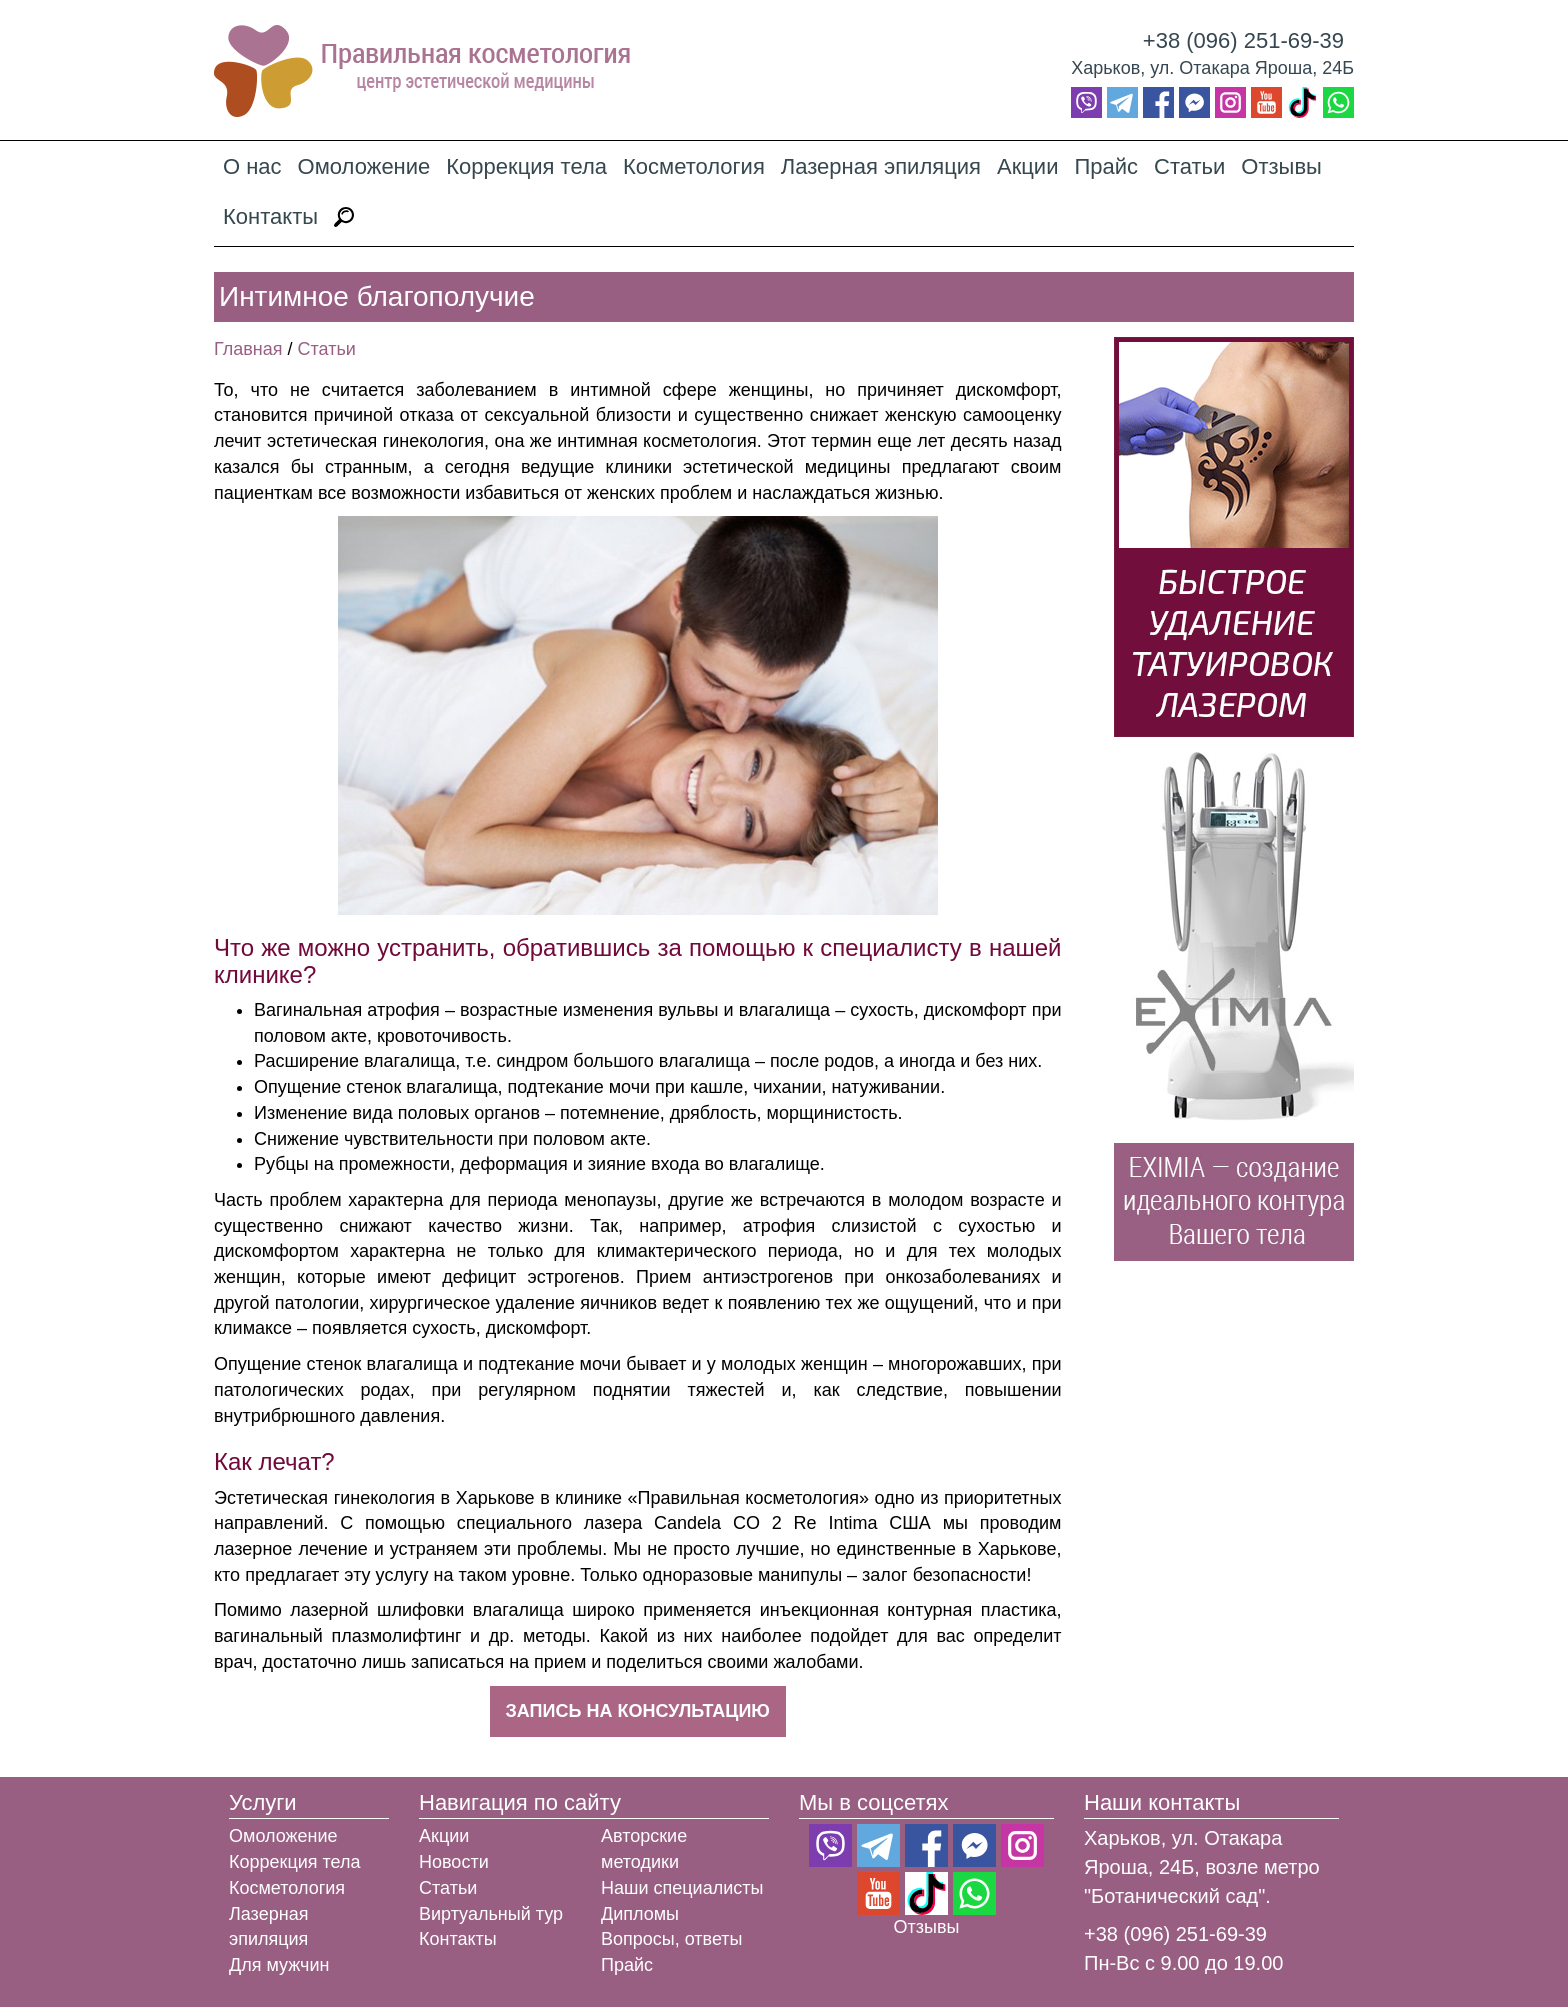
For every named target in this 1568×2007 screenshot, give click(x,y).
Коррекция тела (526, 167)
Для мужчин (279, 1965)
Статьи (1189, 167)
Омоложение (364, 167)
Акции (1027, 167)
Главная (248, 349)
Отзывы (1281, 167)
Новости (454, 1862)
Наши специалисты (682, 1888)
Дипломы (640, 1914)
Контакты (270, 217)
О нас (252, 167)
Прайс (1106, 167)
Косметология (694, 167)
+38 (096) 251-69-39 (1243, 40)
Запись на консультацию (638, 1711)
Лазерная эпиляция (881, 167)
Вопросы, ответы (672, 1939)
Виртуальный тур (491, 1914)
